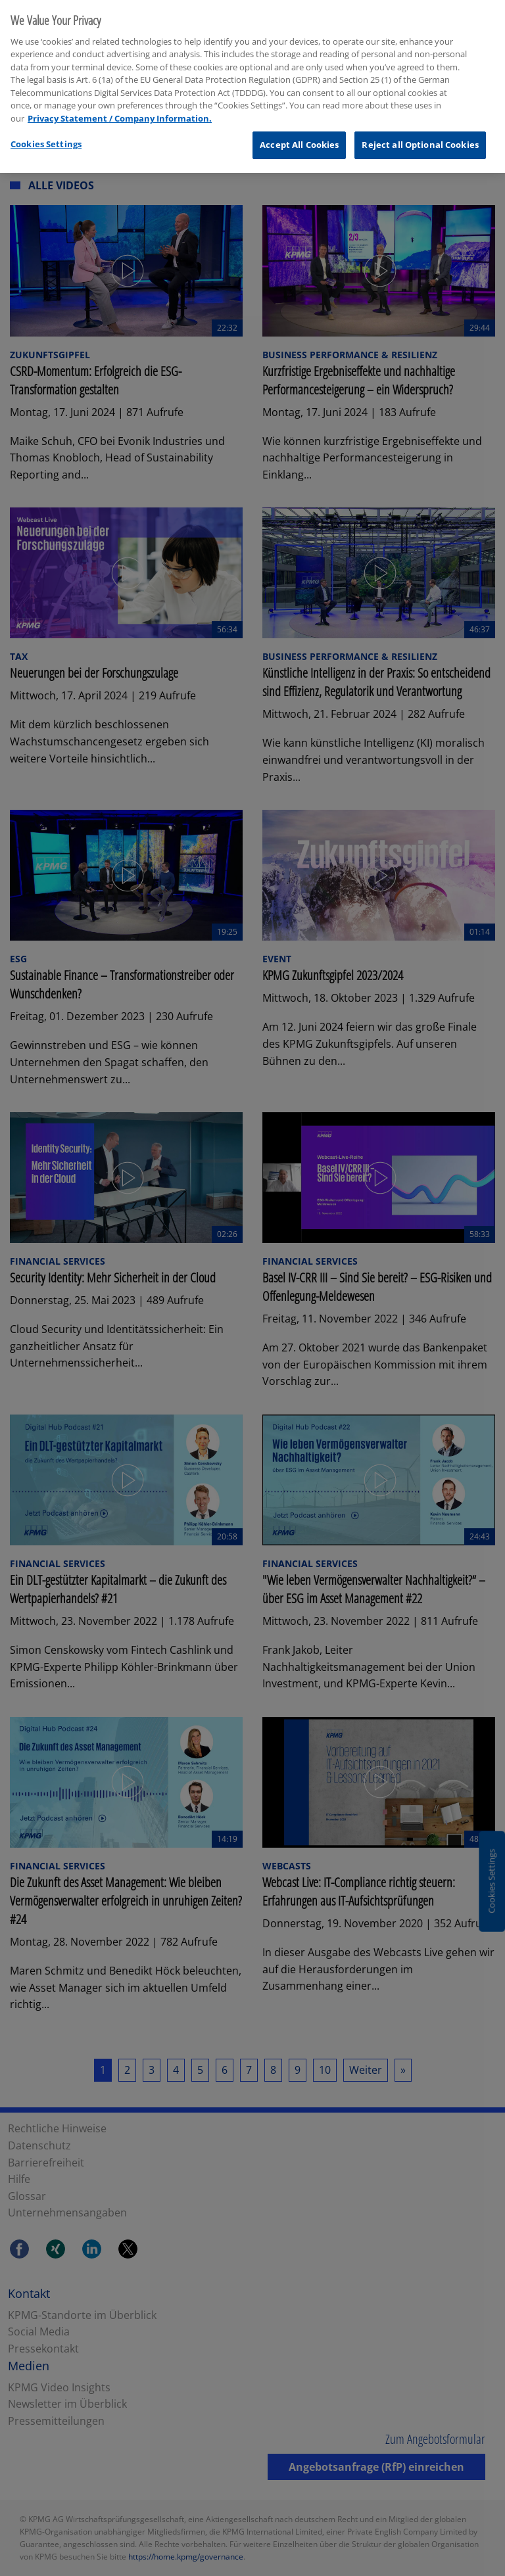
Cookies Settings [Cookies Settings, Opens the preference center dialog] (46, 135)
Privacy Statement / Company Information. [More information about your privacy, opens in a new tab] (120, 110)
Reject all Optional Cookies (420, 136)
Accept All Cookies (299, 136)
